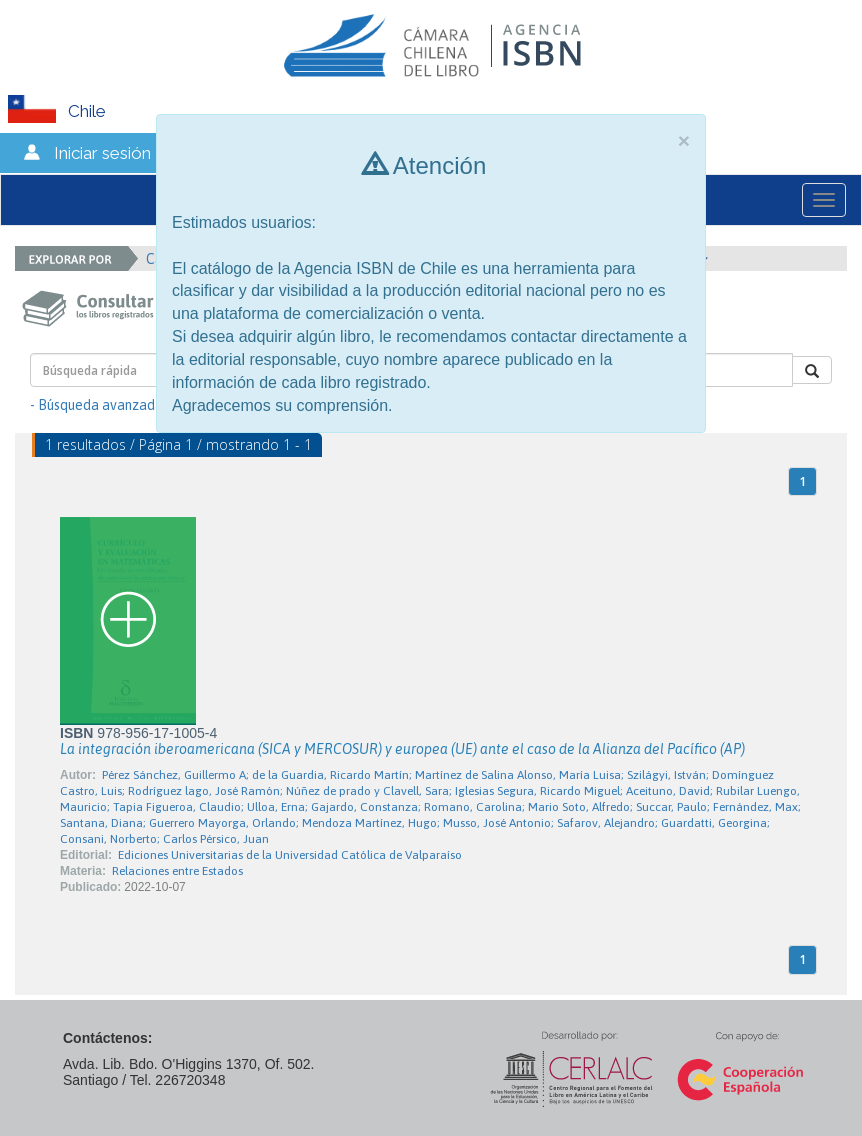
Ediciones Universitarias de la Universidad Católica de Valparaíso (290, 855)
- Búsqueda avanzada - (100, 405)
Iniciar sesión (102, 153)
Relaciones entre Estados (177, 871)
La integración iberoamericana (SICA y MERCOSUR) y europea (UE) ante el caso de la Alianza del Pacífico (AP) (402, 749)
